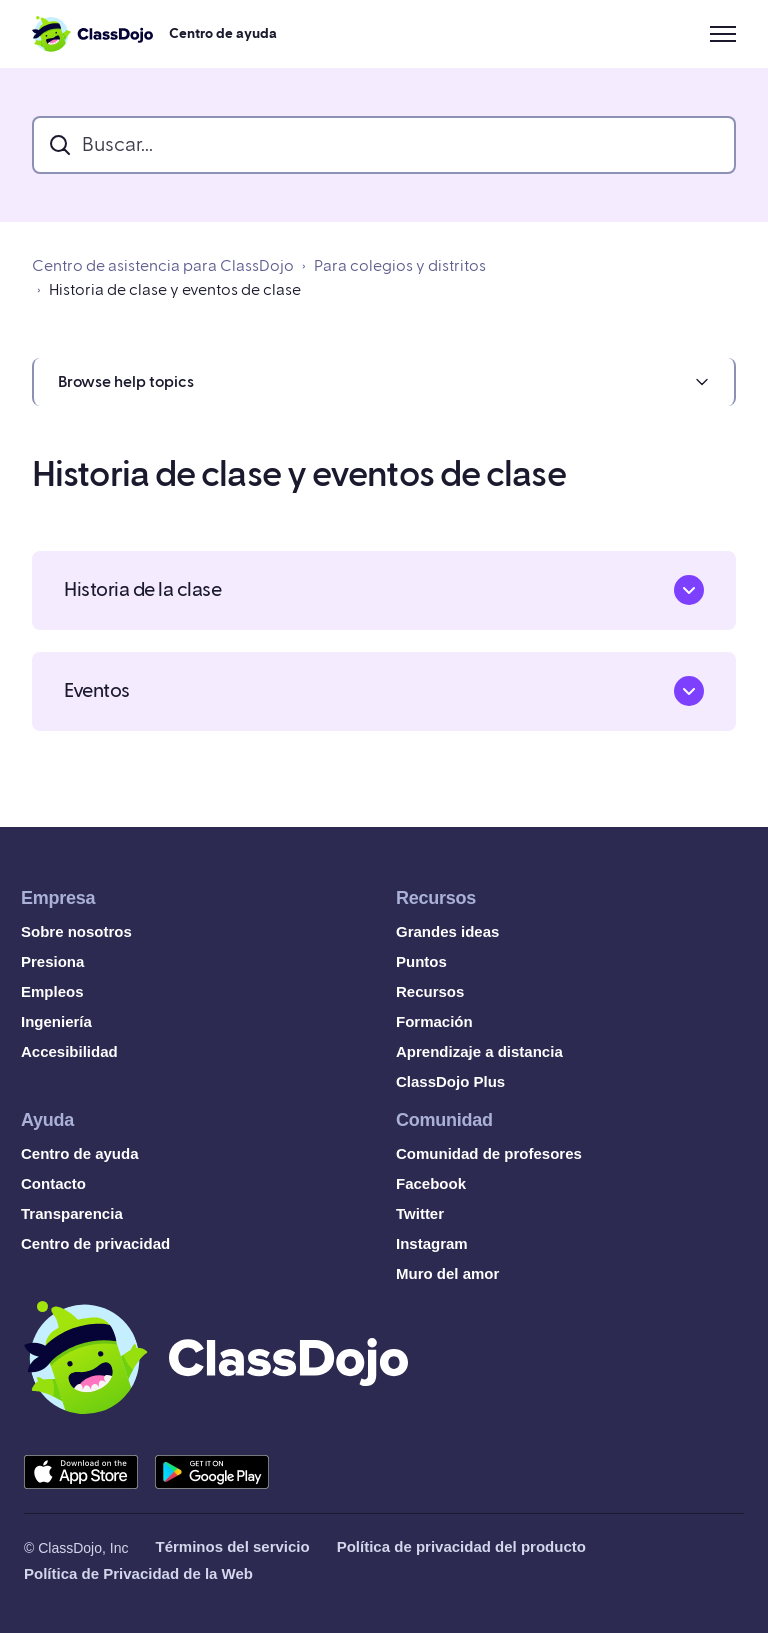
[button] (384, 382)
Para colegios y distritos (400, 266)
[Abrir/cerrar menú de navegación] (723, 34)
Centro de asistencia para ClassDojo (163, 266)
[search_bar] (384, 145)
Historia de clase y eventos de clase (175, 290)
